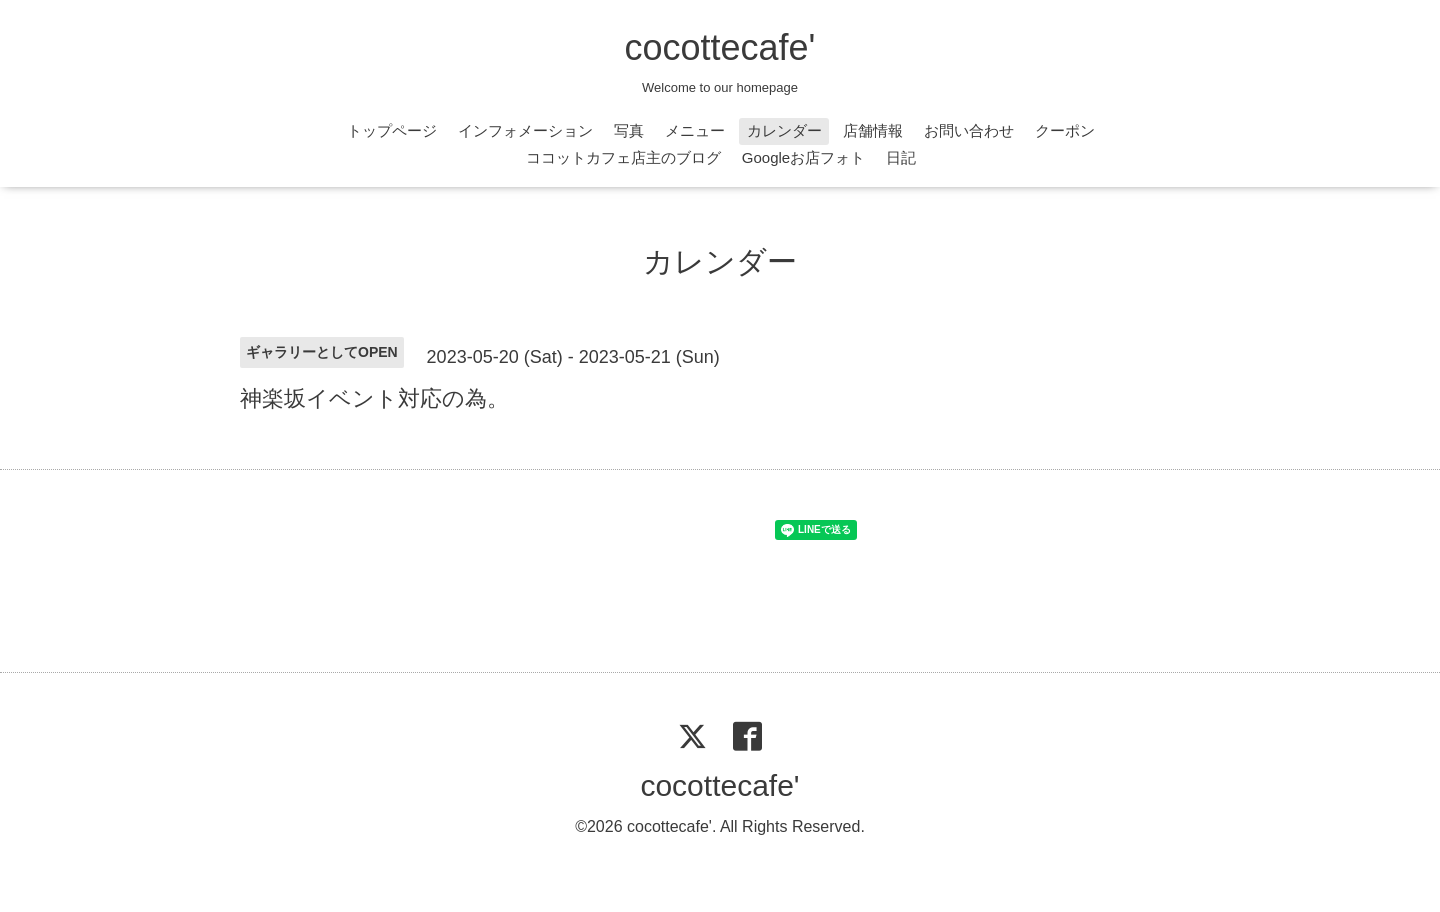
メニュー (695, 130)
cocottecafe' (720, 47)
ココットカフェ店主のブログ (623, 157)
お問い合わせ (969, 130)
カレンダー (784, 130)
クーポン (1065, 130)
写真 (629, 130)
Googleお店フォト (803, 157)
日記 (901, 157)
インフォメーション (525, 130)
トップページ (392, 130)
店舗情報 (873, 130)
